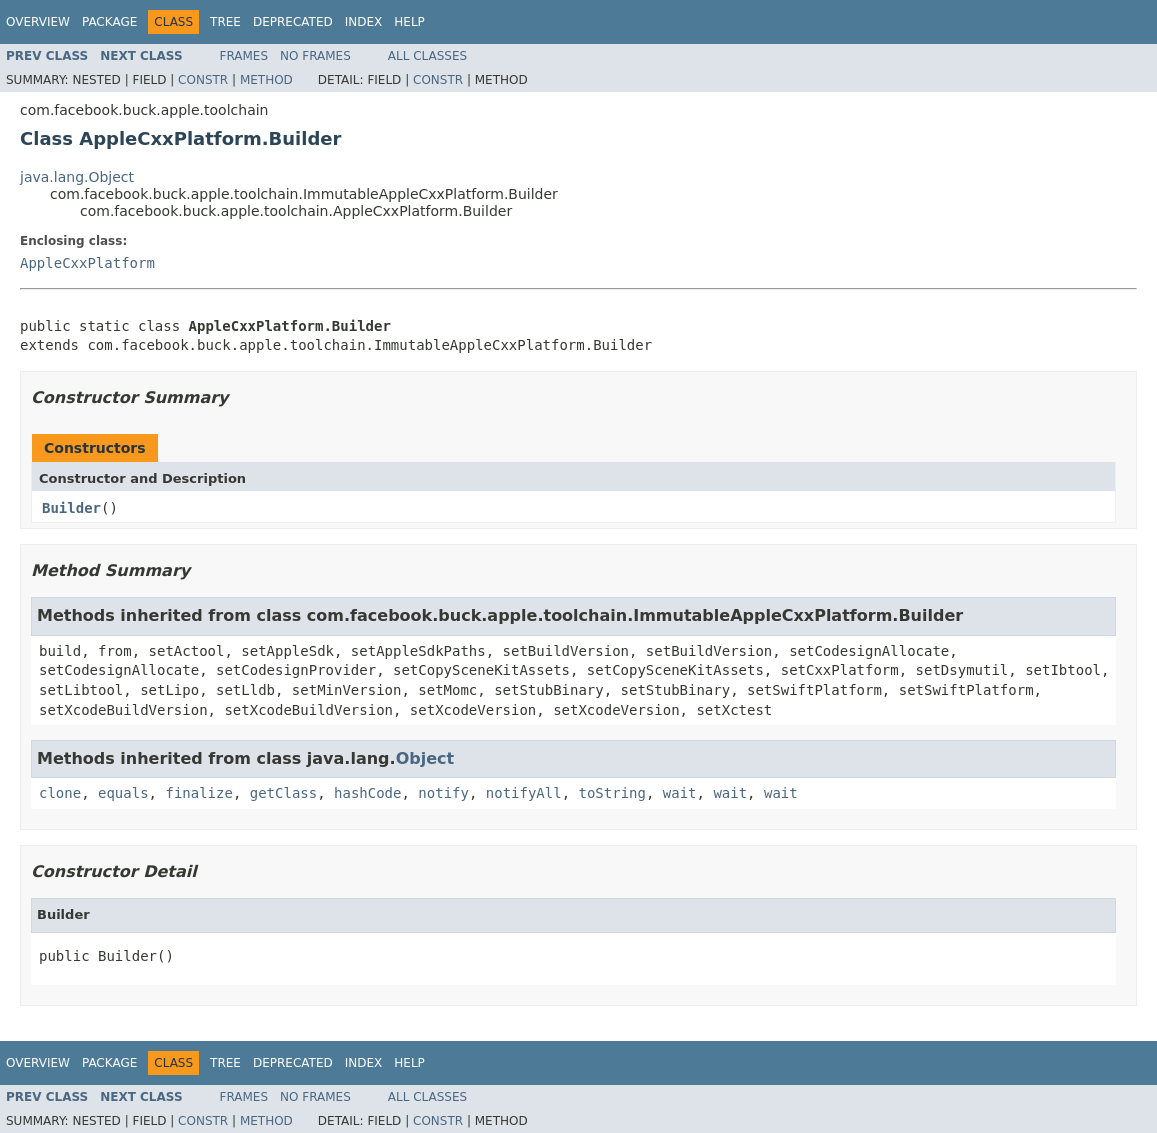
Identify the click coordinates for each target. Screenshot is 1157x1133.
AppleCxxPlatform (87, 263)
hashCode (367, 793)
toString (612, 793)
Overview (38, 22)
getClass (283, 793)
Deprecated (293, 22)
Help (409, 22)
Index (364, 22)
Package (109, 22)
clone (60, 793)
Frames (244, 56)
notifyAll (524, 793)
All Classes (427, 56)
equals (123, 793)
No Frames (315, 56)
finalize (198, 793)
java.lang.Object (77, 177)
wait (680, 793)
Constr (203, 80)
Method (266, 80)
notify (443, 793)
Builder (71, 508)
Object (425, 758)
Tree (225, 22)
